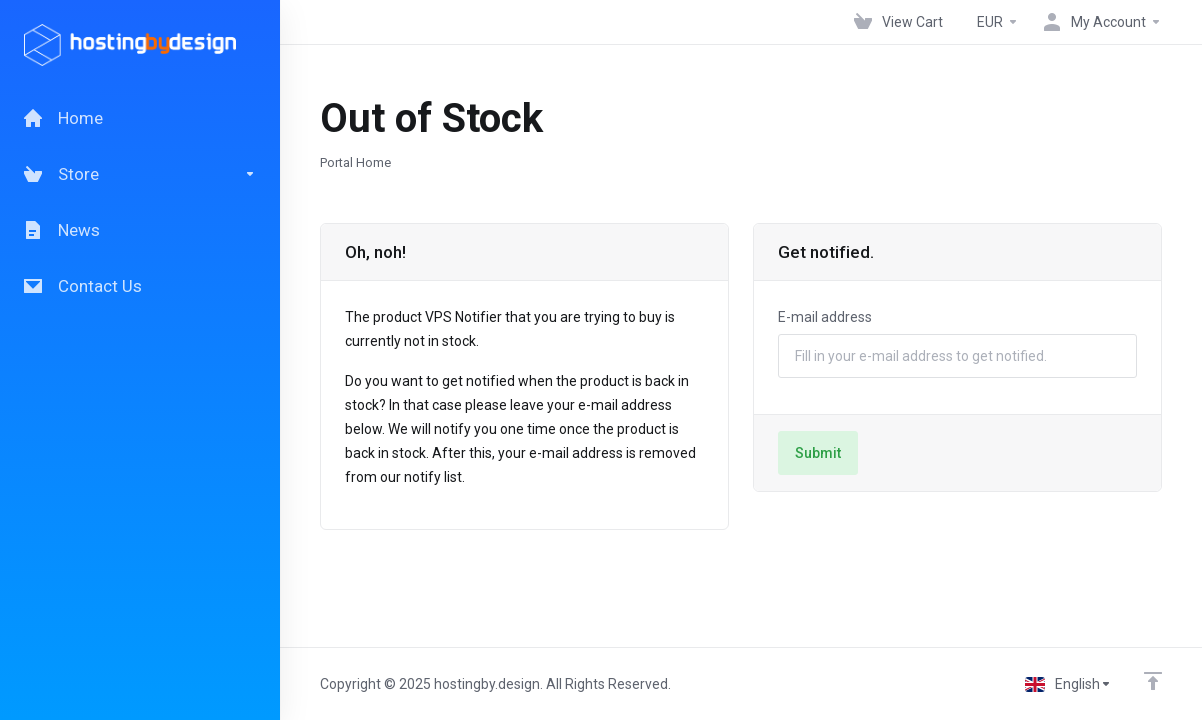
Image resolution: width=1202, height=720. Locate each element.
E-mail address (825, 317)
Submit (818, 453)
